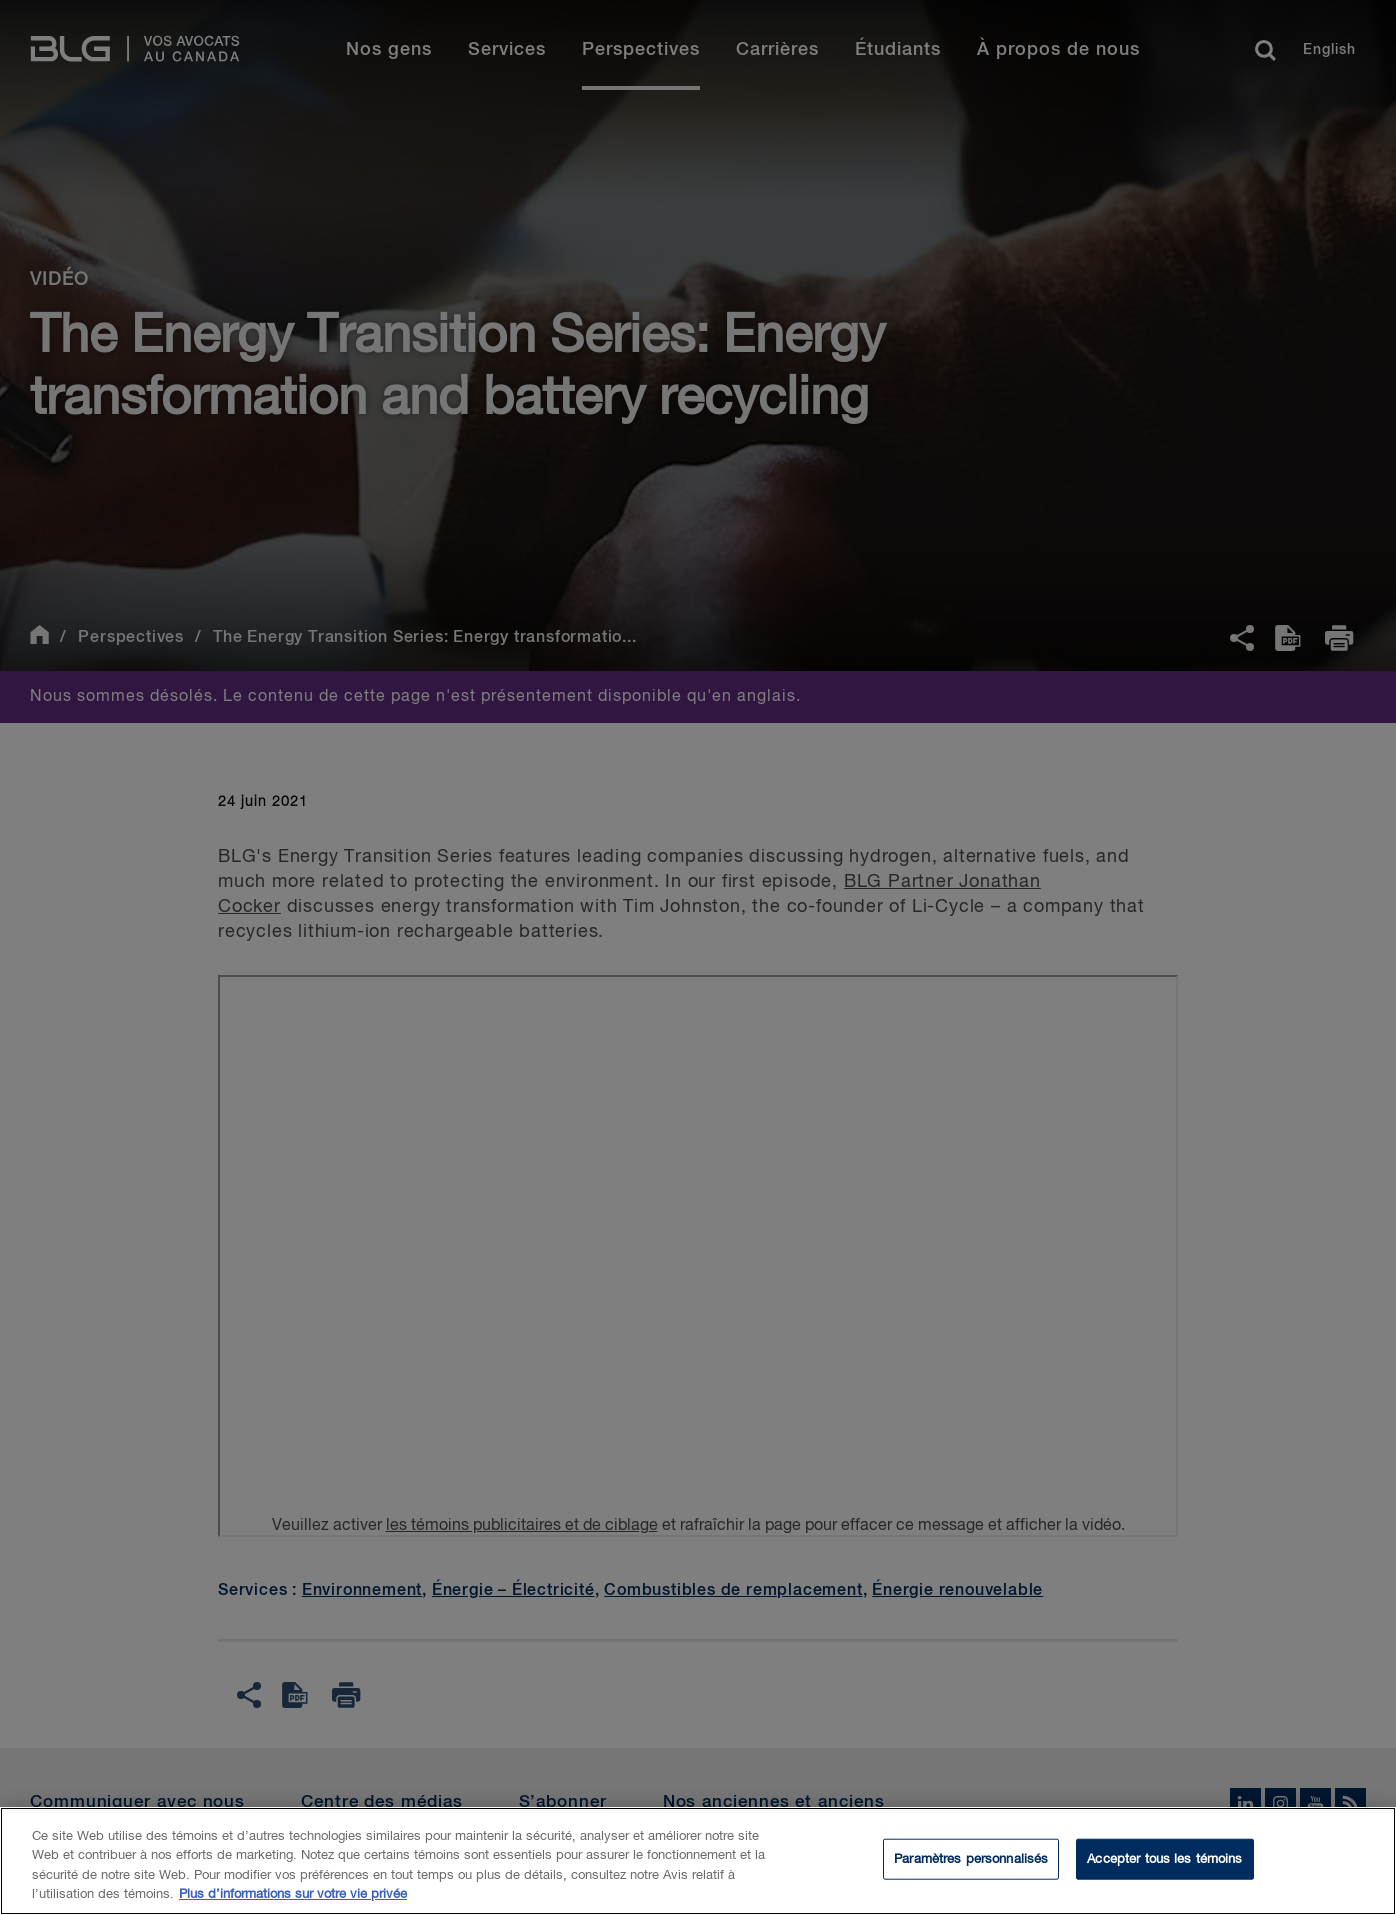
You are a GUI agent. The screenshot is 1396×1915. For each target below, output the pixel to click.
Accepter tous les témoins (1164, 1873)
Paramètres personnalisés (971, 1873)
